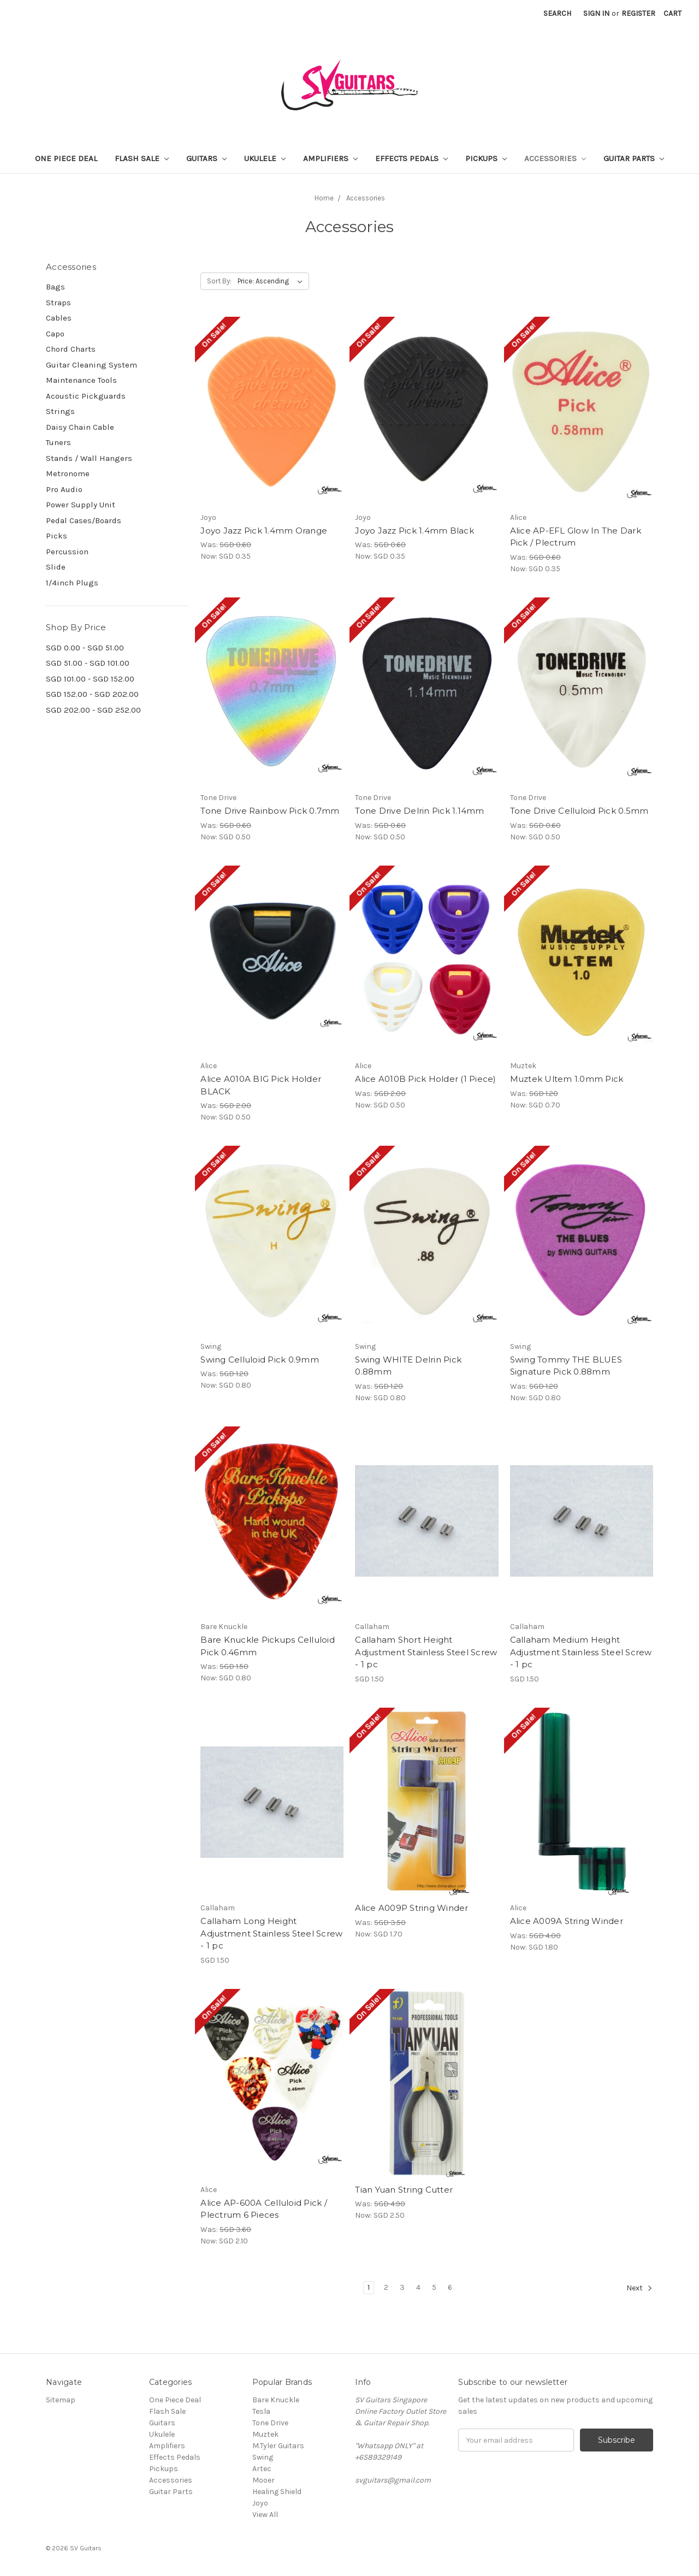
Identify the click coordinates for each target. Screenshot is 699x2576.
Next (639, 2288)
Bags (55, 287)
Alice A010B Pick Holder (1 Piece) (425, 1079)
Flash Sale (142, 158)
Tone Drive (270, 2422)
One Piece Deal (66, 158)
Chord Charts (71, 349)
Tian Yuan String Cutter (404, 2189)
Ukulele (265, 158)
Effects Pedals (411, 158)
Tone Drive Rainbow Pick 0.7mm (269, 811)
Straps (58, 302)
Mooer (263, 2480)
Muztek (265, 2434)
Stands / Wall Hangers (89, 458)
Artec (261, 2468)
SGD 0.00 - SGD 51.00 (85, 648)
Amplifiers (330, 158)
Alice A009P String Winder (411, 1908)
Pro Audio (64, 489)
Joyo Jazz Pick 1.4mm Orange (263, 530)
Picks (56, 536)
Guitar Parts (633, 158)
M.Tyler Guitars (278, 2445)
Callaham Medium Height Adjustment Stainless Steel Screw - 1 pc (581, 1652)
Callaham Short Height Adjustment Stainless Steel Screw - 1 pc (426, 1652)
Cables (59, 318)
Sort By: (219, 281)
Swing (262, 2457)
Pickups (486, 158)
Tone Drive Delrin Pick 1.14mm (419, 811)
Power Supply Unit (80, 505)
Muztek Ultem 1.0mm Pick (567, 1079)
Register (638, 13)
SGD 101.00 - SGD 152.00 (90, 679)
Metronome (68, 473)
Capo (55, 334)
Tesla (261, 2411)
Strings (60, 411)
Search (557, 13)
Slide (56, 567)
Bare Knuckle (275, 2400)
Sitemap (60, 2400)
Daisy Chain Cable (80, 427)
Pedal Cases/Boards (83, 520)
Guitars (206, 158)
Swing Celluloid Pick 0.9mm (259, 1359)
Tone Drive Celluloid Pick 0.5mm (579, 811)
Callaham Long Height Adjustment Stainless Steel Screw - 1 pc (271, 1933)
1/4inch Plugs (72, 583)
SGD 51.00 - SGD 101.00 (87, 663)
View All (265, 2514)
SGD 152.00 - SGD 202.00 (92, 694)
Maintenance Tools (81, 380)
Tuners (58, 442)
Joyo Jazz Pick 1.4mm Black (414, 530)
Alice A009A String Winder (566, 1921)
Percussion (67, 551)
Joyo (260, 2503)
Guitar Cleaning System (91, 365)
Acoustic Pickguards (86, 396)
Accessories (555, 158)
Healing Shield (276, 2491)
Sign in (596, 13)
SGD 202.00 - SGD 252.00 (93, 710)
